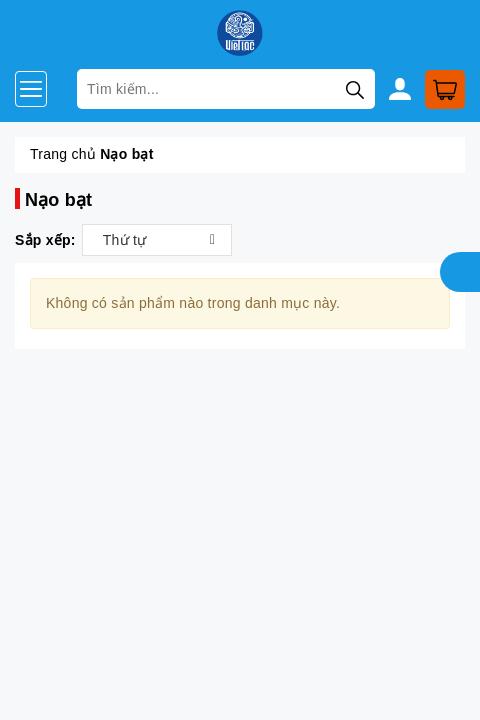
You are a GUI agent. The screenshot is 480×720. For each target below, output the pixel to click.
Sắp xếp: (45, 240)
